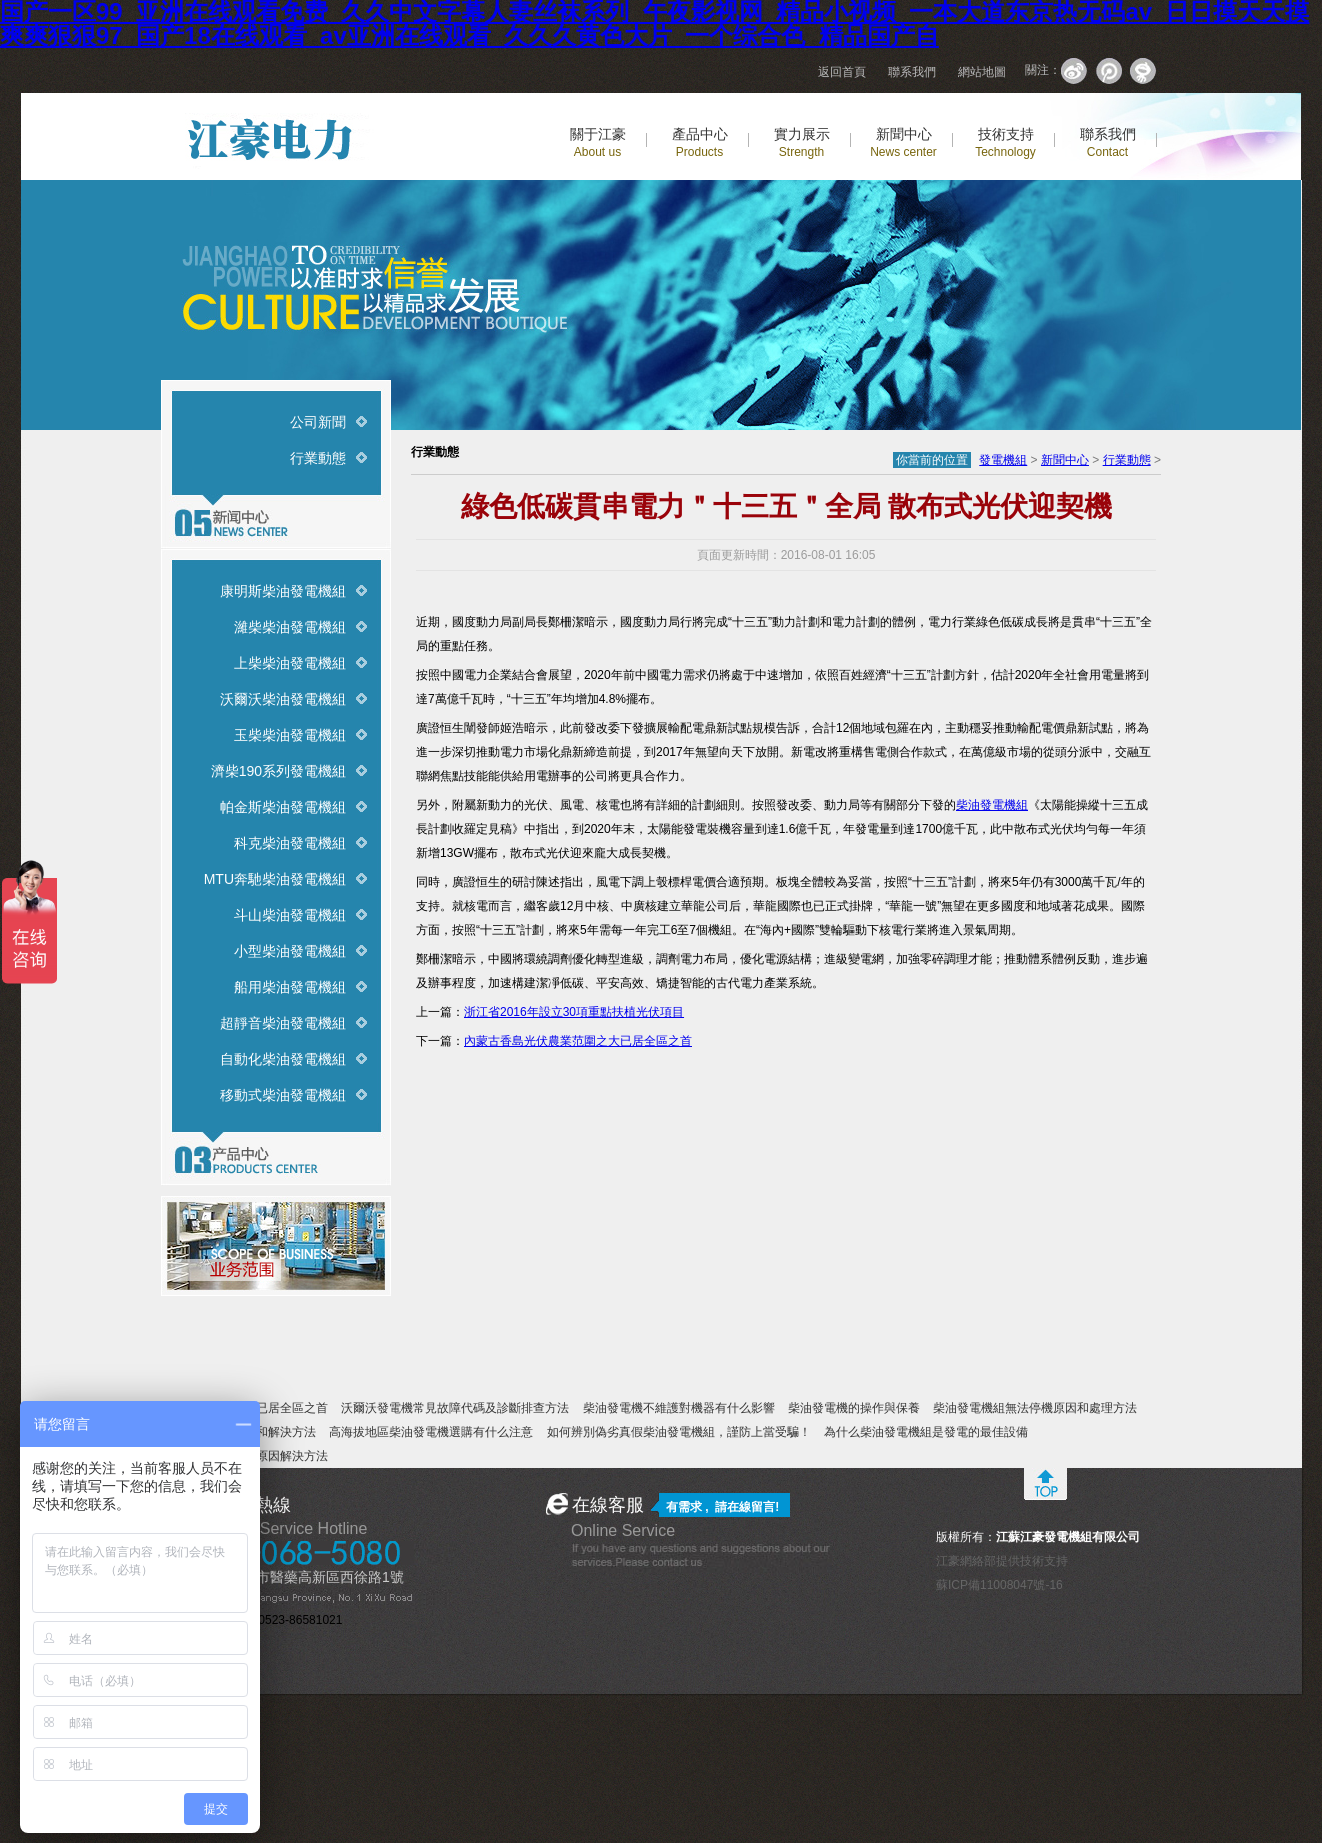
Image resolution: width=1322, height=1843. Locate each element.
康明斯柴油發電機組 (283, 591)
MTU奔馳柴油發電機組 (275, 879)
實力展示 (802, 142)
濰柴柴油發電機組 (290, 627)
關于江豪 (598, 142)
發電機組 (1003, 460)
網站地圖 (982, 72)
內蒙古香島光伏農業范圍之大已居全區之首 (578, 1041)
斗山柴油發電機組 (290, 915)
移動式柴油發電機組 (283, 1095)
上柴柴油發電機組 (290, 663)
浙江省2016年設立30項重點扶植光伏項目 (574, 1012)
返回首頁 (842, 72)
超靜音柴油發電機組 (283, 1023)
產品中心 (700, 142)
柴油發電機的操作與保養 (854, 1408)
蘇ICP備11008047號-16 (999, 1585)
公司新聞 (318, 422)
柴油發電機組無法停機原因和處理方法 (1035, 1408)
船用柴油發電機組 (290, 987)
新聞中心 (903, 142)
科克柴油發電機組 (290, 843)
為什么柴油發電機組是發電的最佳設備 (926, 1432)
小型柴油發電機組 (290, 951)
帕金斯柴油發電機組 (283, 807)
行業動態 (318, 458)
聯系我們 (912, 72)
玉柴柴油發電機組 (290, 735)
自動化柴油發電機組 (283, 1059)
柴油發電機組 (992, 805)
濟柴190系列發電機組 (278, 771)
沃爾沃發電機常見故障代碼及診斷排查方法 (455, 1408)
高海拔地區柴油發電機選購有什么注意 (431, 1432)
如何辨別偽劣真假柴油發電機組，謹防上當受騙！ (679, 1432)
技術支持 (1005, 142)
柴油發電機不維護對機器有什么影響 (679, 1408)
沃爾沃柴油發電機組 (283, 699)
